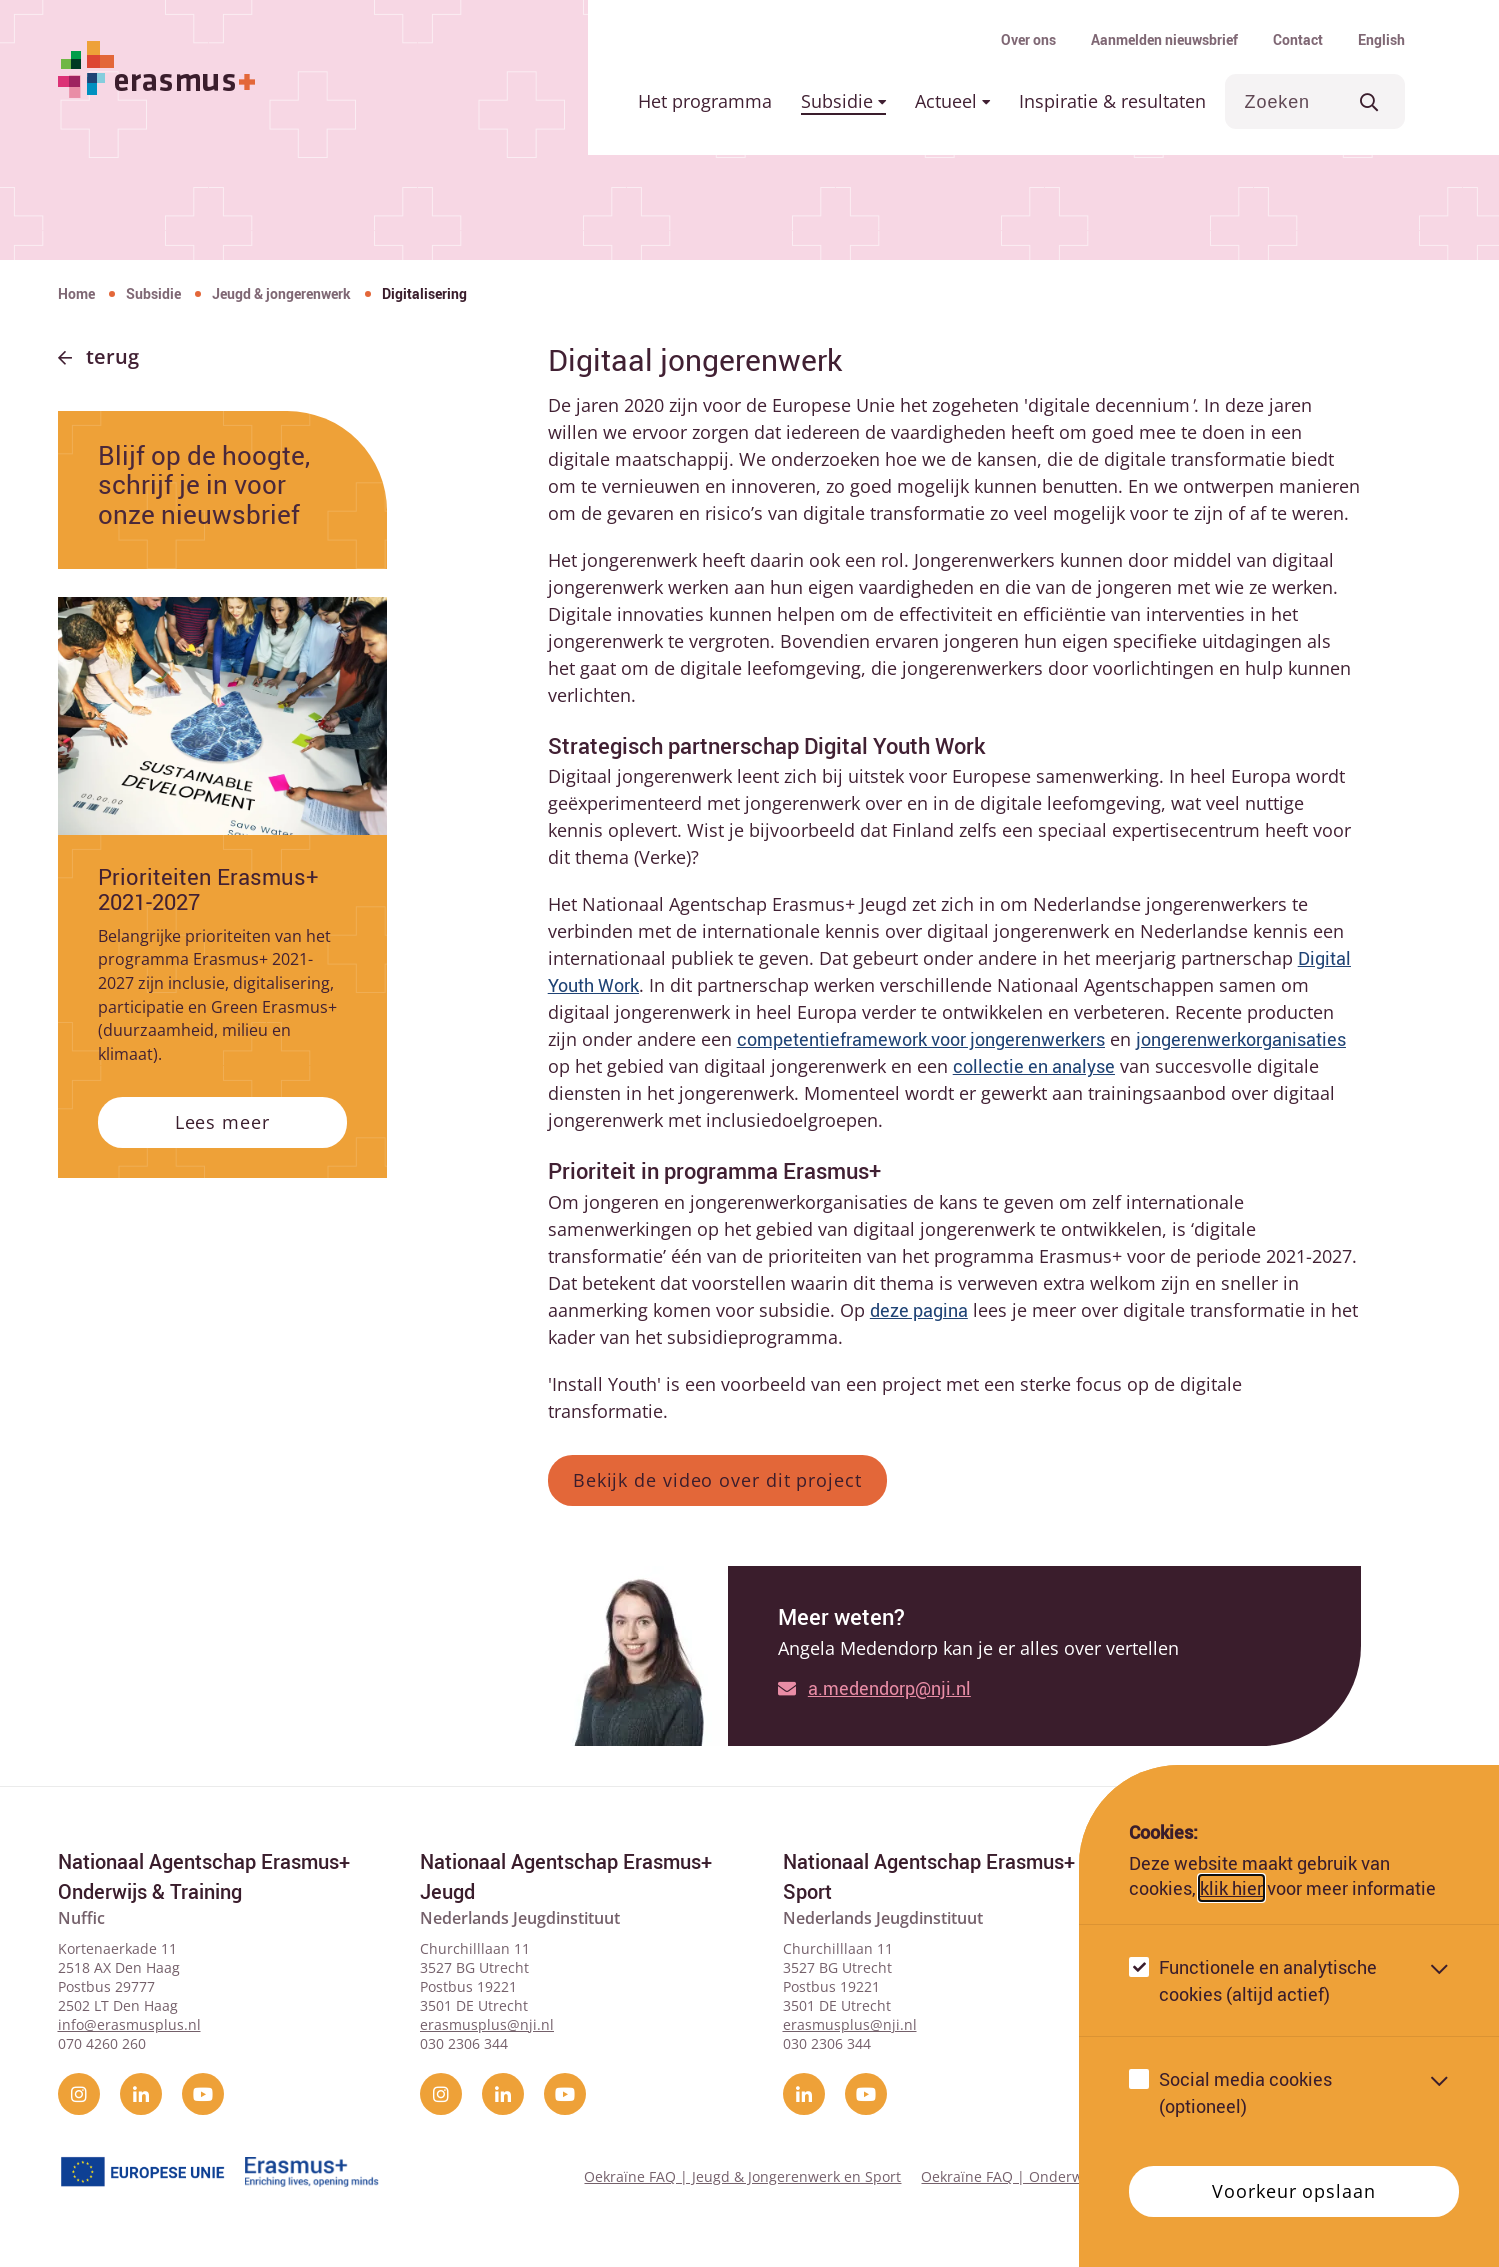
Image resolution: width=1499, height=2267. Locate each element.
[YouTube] (203, 2094)
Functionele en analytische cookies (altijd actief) (1268, 1980)
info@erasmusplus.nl (129, 2024)
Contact (1298, 39)
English (1381, 39)
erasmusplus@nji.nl (487, 2024)
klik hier (1231, 1888)
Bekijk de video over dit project (717, 1480)
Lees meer (222, 1123)
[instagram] (79, 2094)
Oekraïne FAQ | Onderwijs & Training (1046, 2176)
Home (76, 293)
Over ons (1028, 39)
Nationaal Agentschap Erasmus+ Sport (929, 1876)
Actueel (952, 101)
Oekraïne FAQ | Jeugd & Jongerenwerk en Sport (742, 2176)
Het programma (705, 101)
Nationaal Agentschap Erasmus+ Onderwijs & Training (204, 1876)
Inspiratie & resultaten (1112, 101)
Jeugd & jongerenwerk (281, 293)
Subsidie (843, 101)
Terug (112, 356)
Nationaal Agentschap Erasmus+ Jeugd (566, 1876)
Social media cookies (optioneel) (1245, 2092)
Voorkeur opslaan (1293, 2191)
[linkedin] (141, 2094)
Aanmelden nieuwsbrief (1164, 39)
